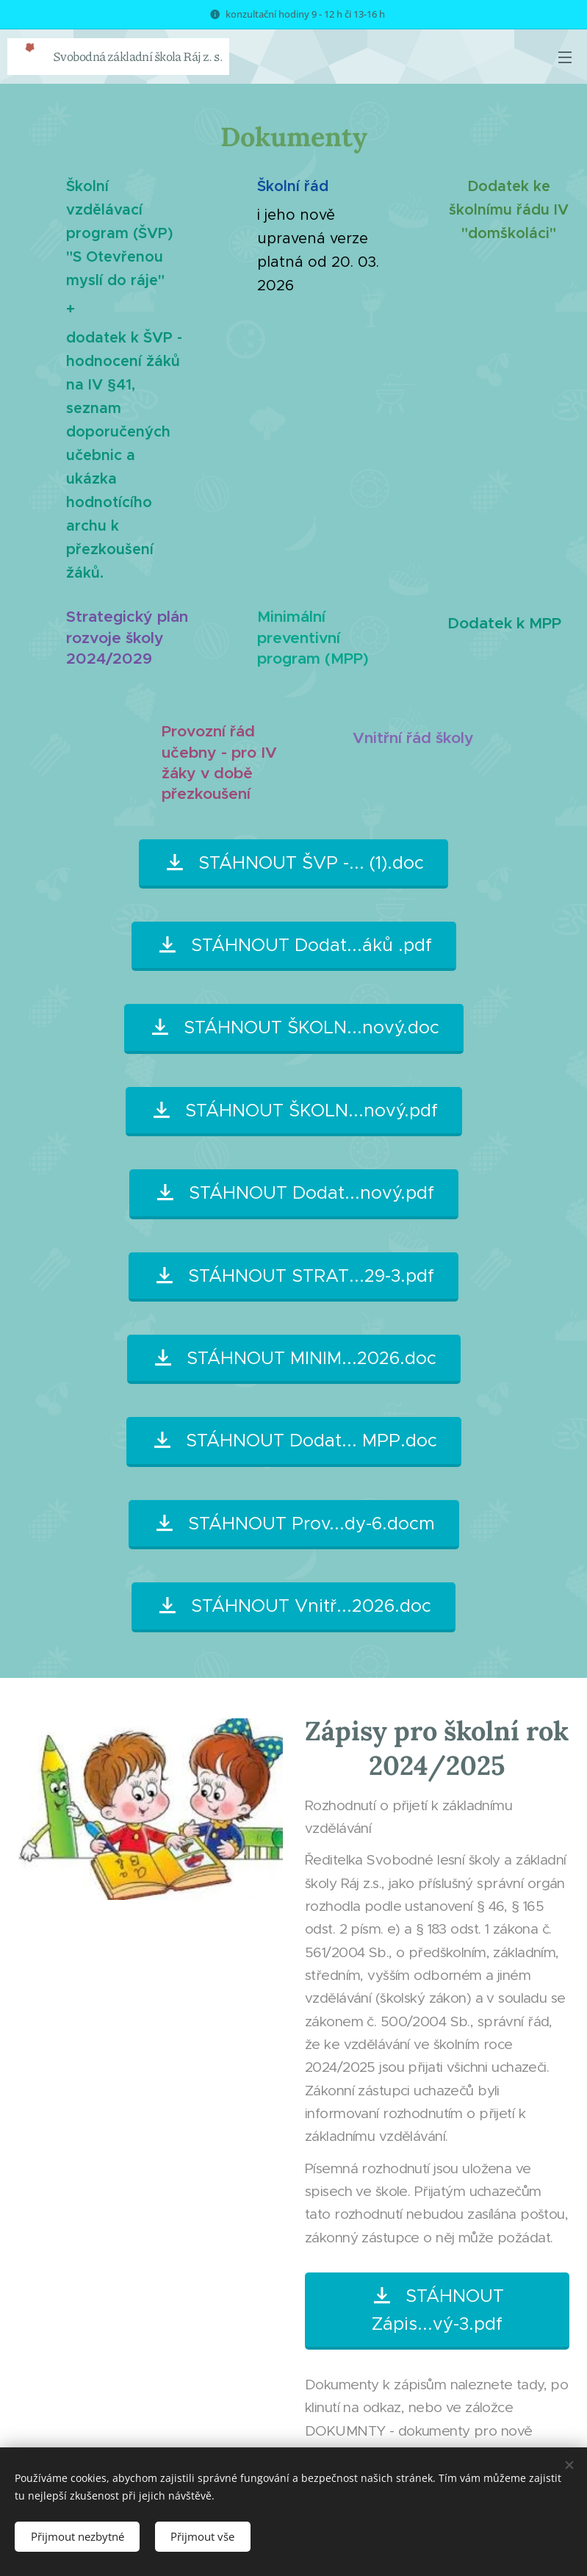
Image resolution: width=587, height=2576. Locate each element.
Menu (565, 57)
